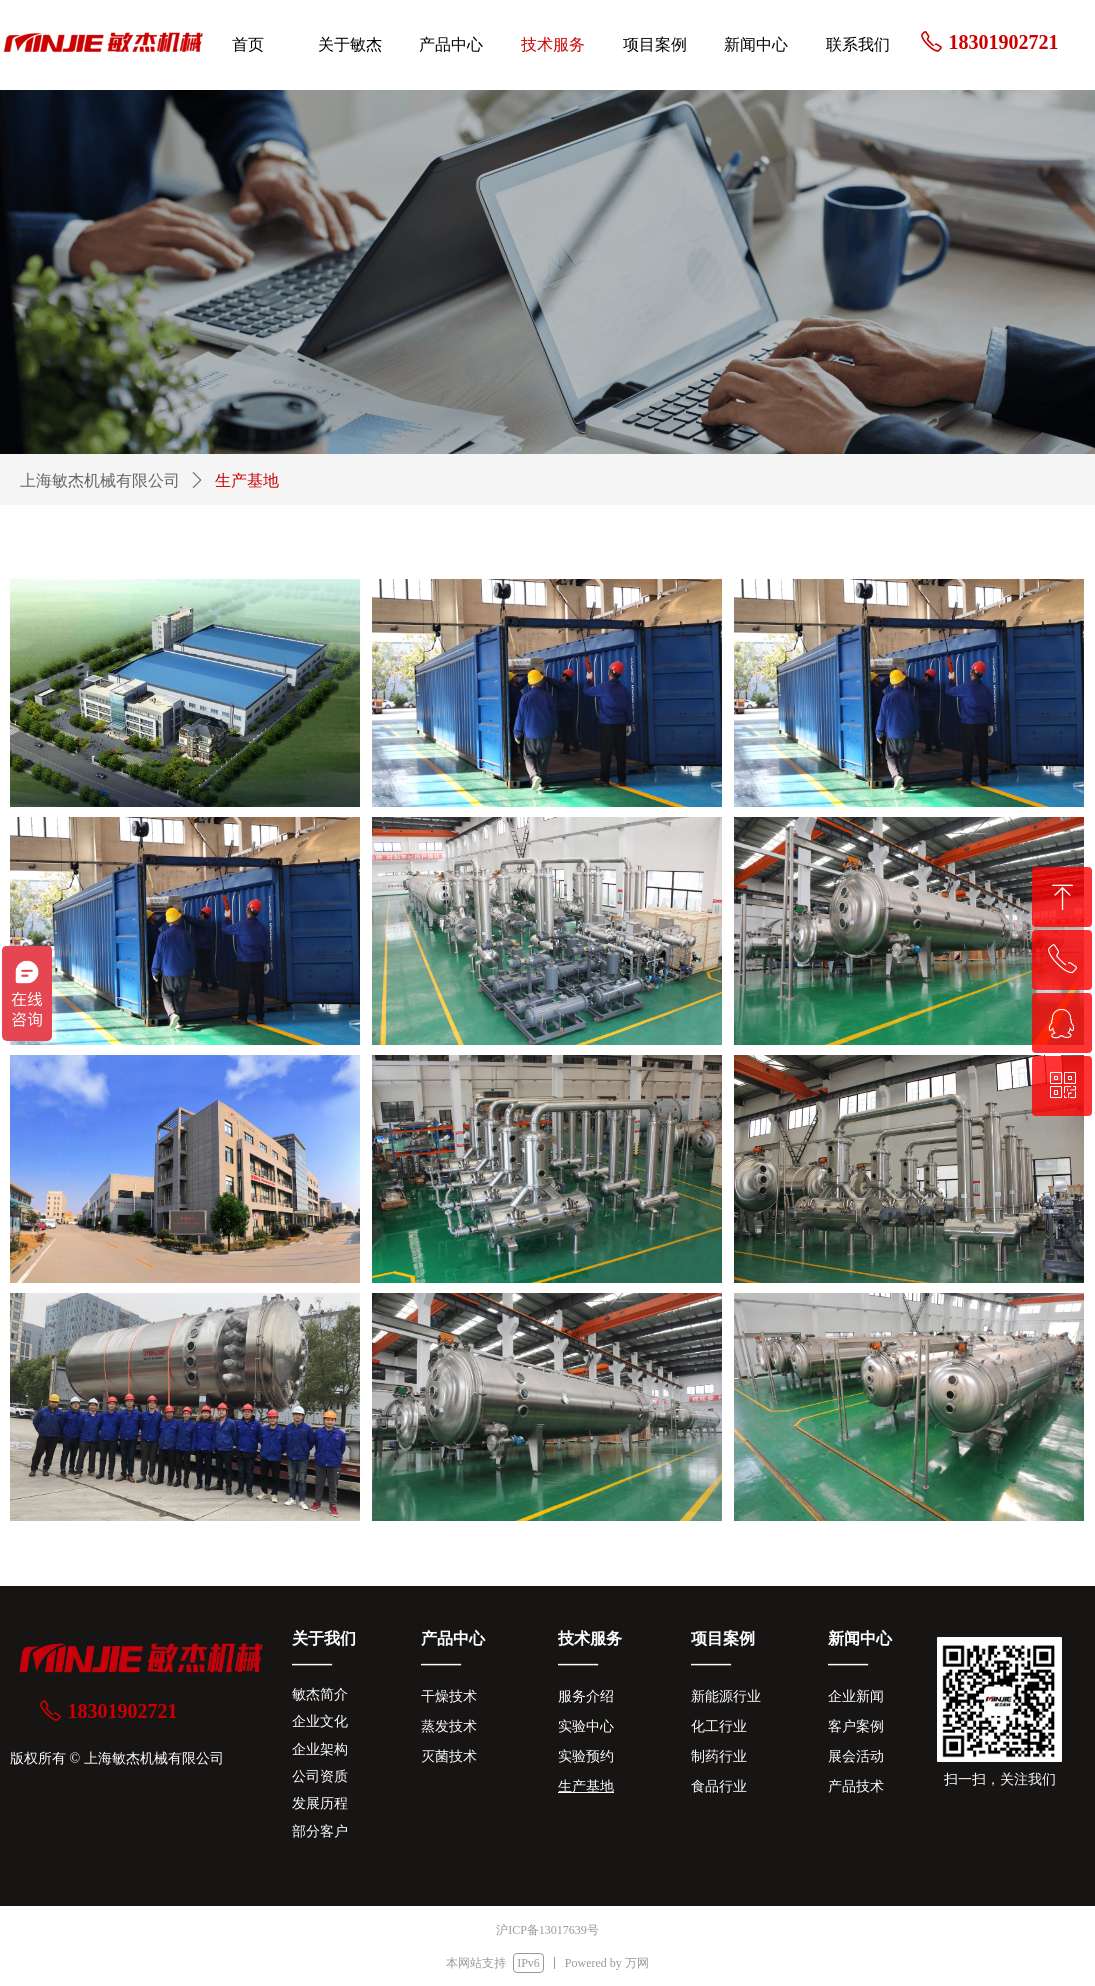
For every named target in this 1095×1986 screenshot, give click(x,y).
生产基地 (247, 480)
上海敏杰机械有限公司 (100, 480)
